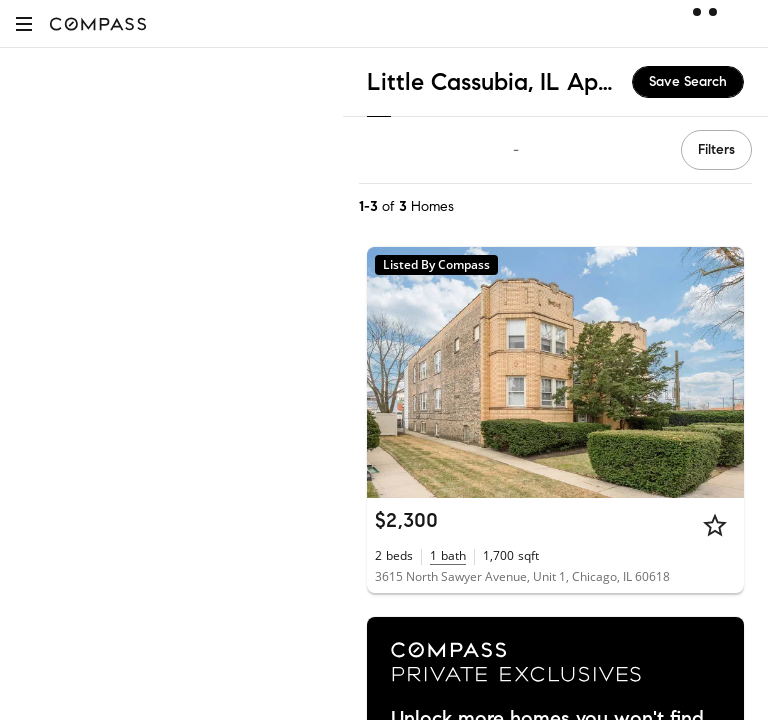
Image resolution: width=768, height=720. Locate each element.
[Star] (715, 525)
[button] (24, 23)
